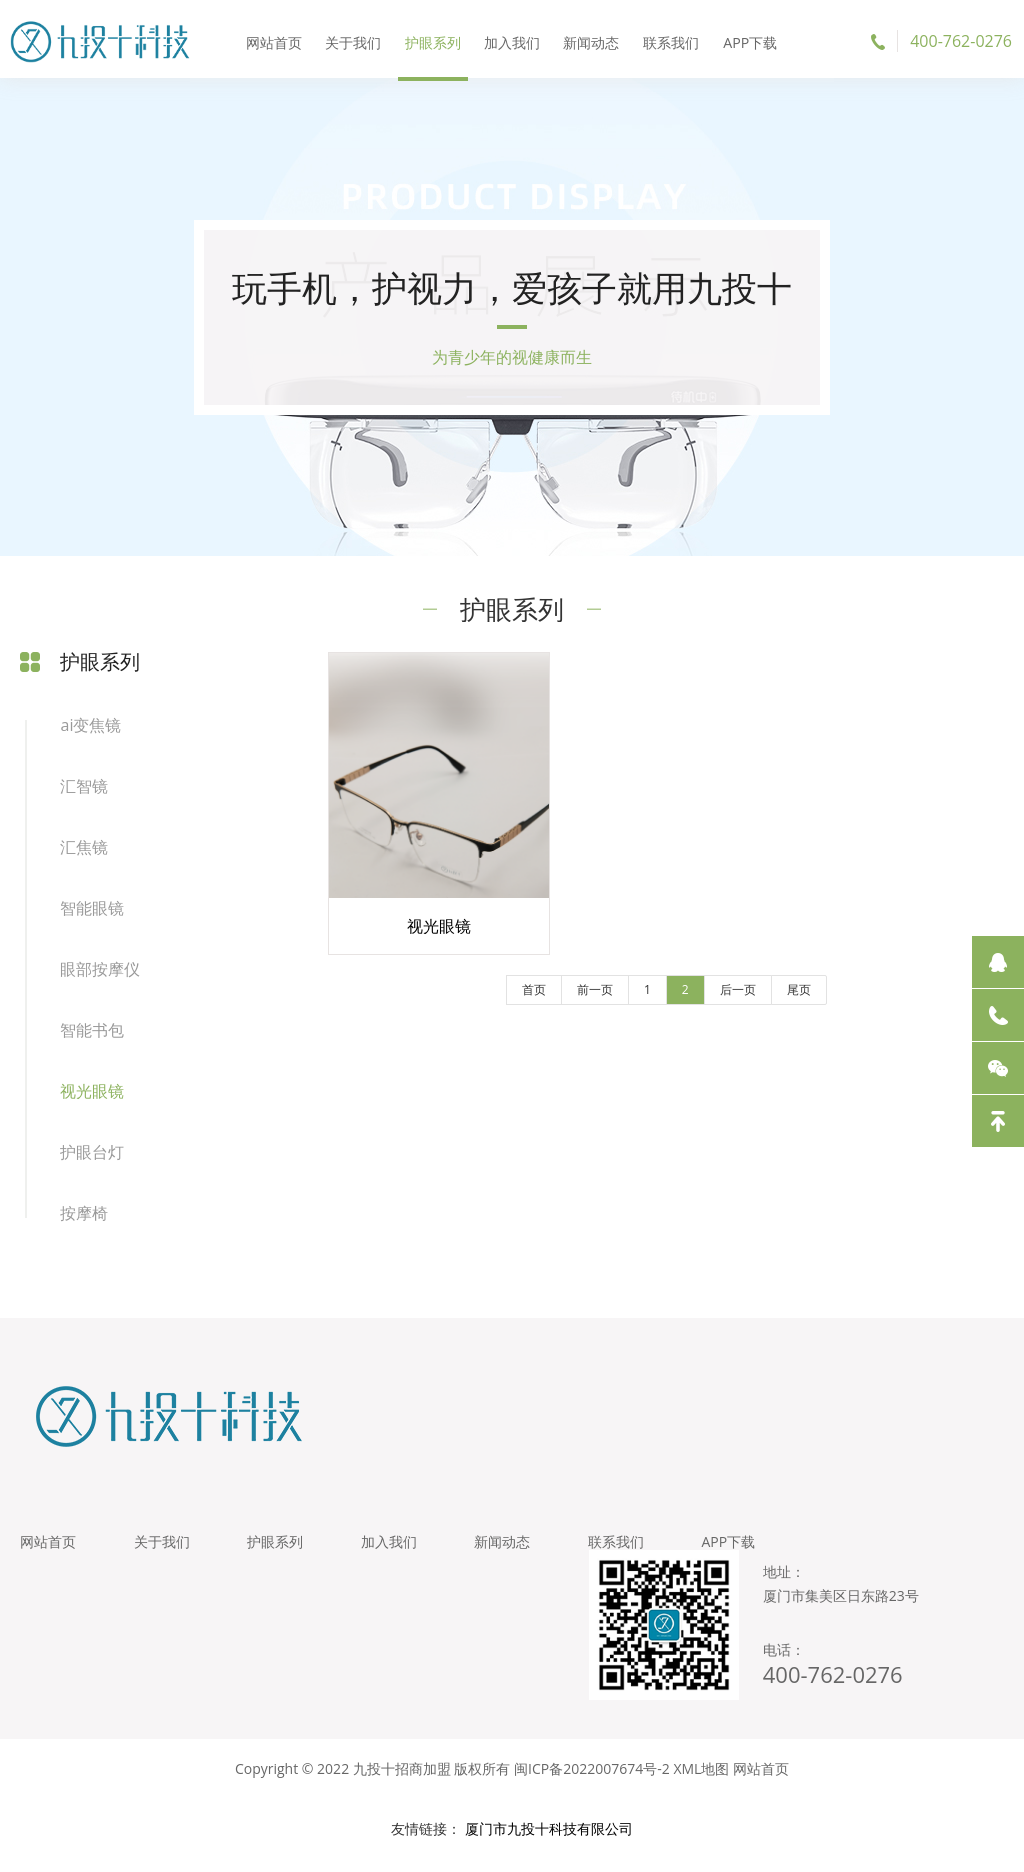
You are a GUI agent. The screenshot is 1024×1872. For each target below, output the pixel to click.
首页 (516, 1001)
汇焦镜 (84, 853)
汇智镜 (84, 792)
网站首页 (279, 39)
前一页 (577, 1001)
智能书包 (92, 1036)
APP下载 (745, 39)
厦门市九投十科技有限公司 (549, 1841)
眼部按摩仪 (100, 975)
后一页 (720, 1001)
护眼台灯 (92, 1158)
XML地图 (701, 1781)
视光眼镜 (92, 1097)
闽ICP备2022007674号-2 (592, 1781)
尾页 (781, 1001)
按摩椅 (84, 1219)
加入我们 (512, 39)
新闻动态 (590, 39)
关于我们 (357, 39)
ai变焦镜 (90, 731)
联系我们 (667, 39)
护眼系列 (434, 39)
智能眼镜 (92, 914)
